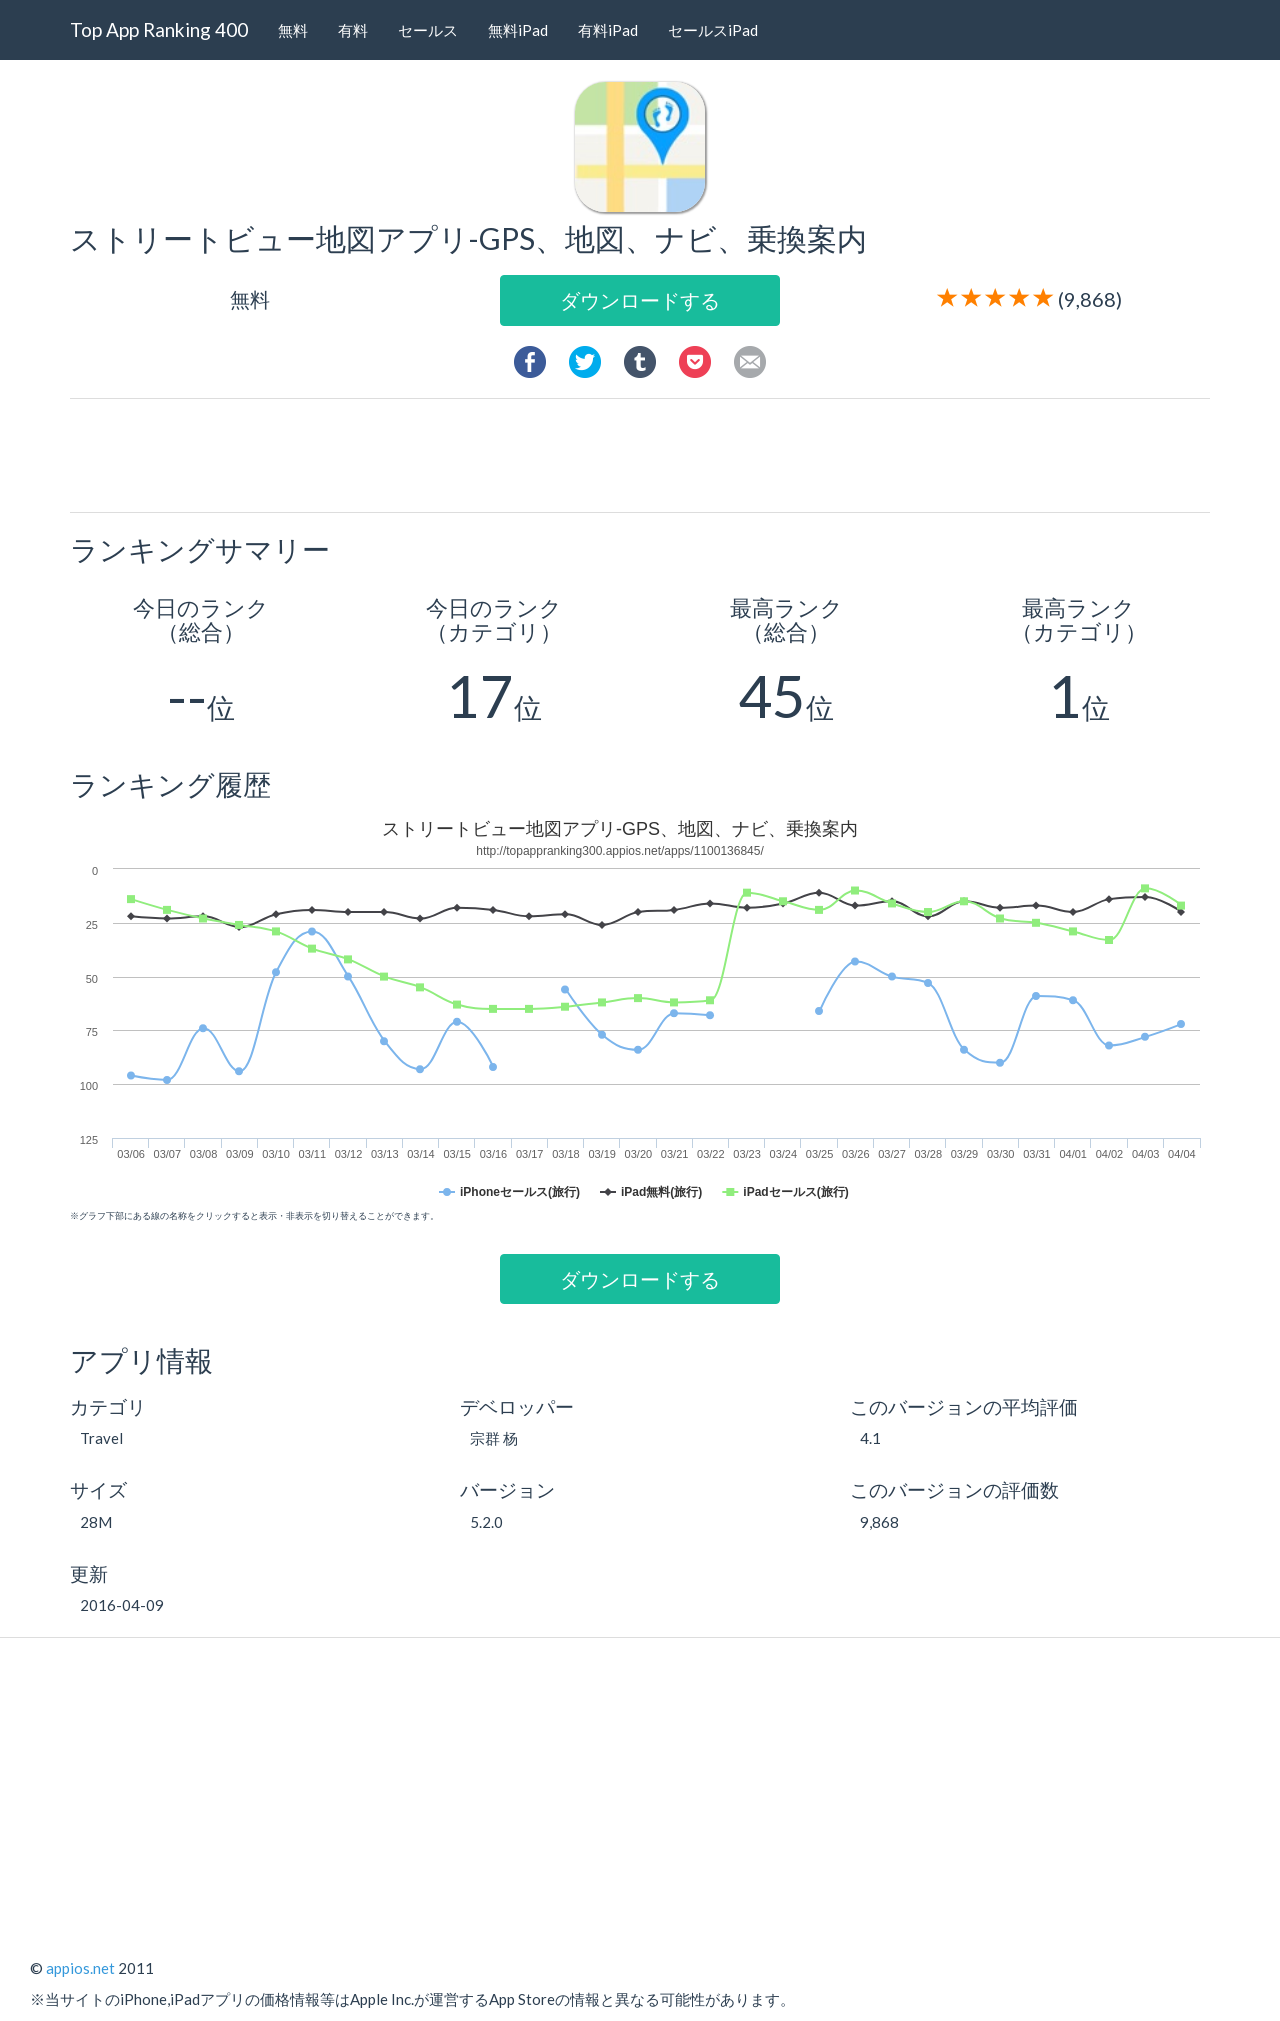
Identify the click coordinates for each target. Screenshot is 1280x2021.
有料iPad (608, 30)
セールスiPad (713, 30)
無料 (293, 30)
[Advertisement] (648, 454)
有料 (353, 30)
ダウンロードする (640, 300)
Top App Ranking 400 (159, 29)
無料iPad (518, 30)
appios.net (80, 1968)
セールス (428, 30)
